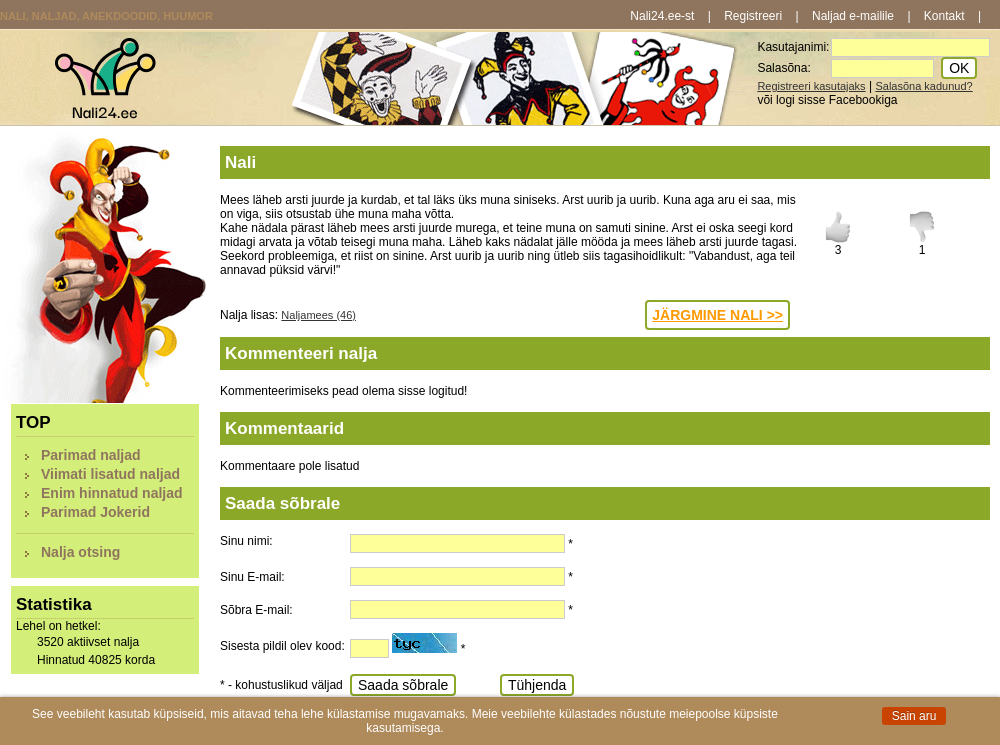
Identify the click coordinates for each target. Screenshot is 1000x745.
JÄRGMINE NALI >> (717, 315)
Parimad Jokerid (95, 512)
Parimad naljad (91, 455)
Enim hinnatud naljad (112, 493)
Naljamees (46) (318, 315)
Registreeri (753, 16)
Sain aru (914, 716)
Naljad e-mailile (853, 16)
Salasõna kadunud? (923, 86)
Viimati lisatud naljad (110, 474)
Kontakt (944, 16)
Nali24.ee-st (662, 16)
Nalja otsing (80, 552)
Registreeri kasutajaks (811, 86)
